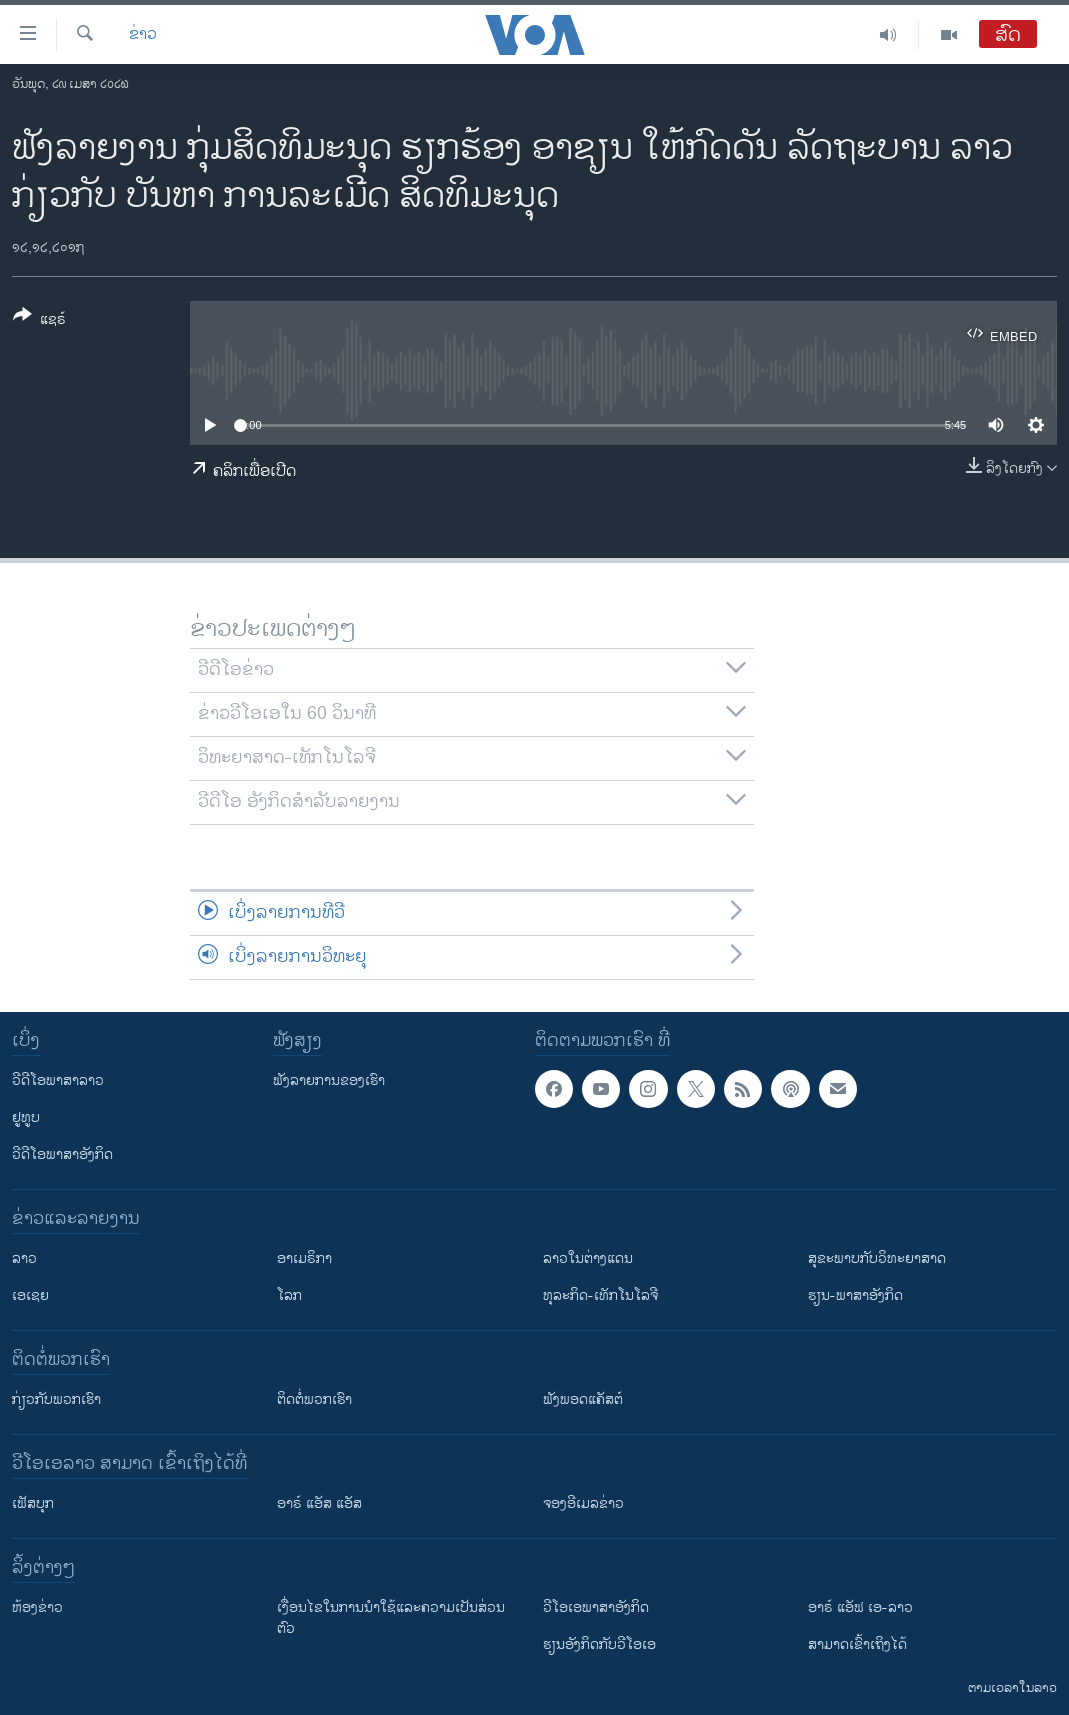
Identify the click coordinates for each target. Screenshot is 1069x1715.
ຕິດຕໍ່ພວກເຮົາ (314, 1399)
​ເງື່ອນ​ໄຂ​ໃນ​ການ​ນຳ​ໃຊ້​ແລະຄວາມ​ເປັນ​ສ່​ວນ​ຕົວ (391, 1618)
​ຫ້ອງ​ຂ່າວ (37, 1607)
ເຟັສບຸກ (33, 1503)
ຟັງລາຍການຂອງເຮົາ (329, 1080)
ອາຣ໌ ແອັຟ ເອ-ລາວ (860, 1607)
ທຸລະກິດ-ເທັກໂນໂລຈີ (600, 1295)
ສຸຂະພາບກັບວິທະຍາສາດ (877, 1258)
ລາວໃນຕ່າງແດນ (588, 1258)
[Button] (39, 321)
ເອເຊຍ (30, 1295)
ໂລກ (289, 1295)
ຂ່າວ (143, 35)
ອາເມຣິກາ (304, 1258)
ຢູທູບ (26, 1117)
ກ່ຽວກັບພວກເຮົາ (56, 1399)
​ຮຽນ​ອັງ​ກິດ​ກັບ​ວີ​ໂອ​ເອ (599, 1644)
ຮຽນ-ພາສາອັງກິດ (855, 1295)
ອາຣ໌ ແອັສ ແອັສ (319, 1503)
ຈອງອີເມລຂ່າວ (583, 1503)
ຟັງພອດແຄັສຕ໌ (583, 1399)
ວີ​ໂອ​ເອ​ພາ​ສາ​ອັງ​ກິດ (596, 1607)
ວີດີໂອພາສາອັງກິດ (62, 1154)
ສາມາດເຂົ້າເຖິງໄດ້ (857, 1644)
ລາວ (24, 1258)
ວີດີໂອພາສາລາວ (58, 1080)
